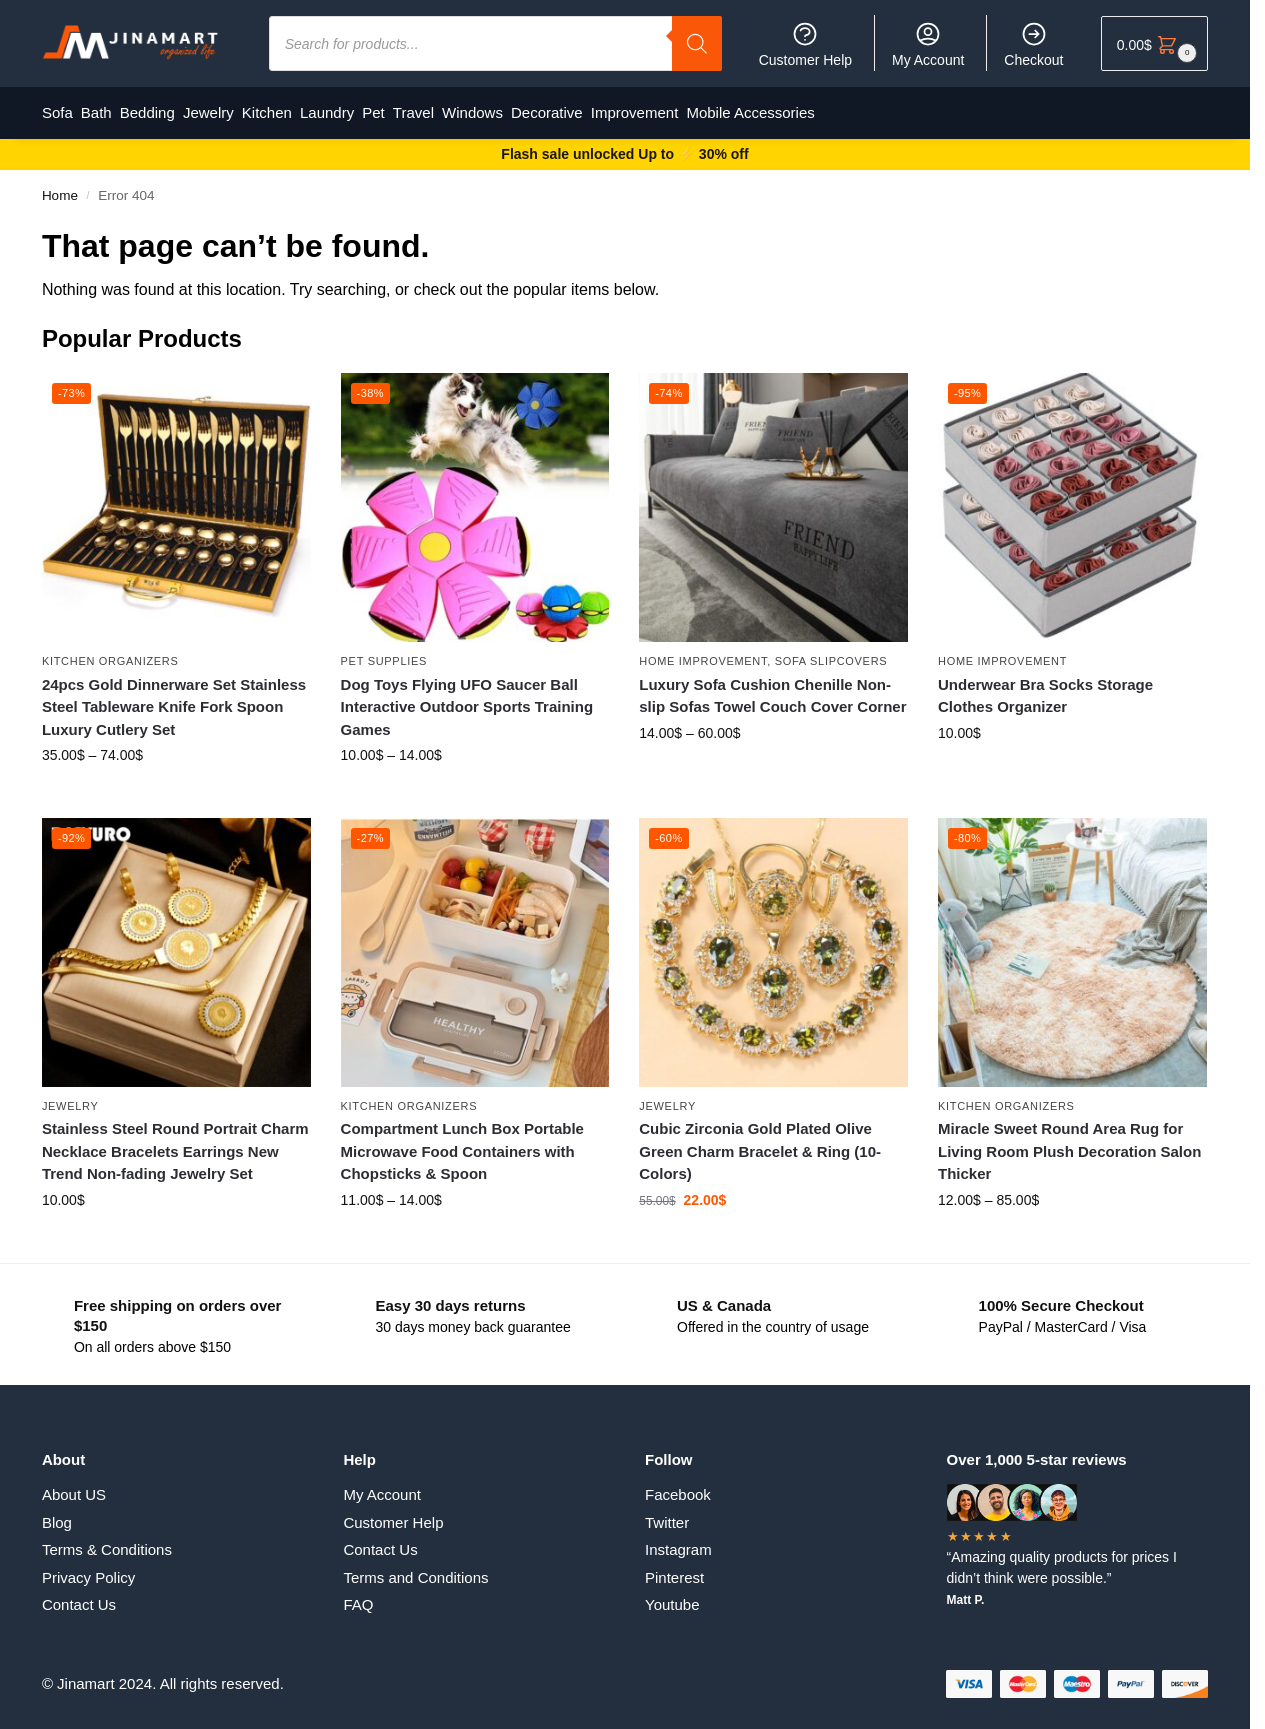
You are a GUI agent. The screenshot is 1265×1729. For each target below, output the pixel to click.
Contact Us (79, 1596)
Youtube (672, 1596)
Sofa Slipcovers (831, 652)
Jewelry (70, 1097)
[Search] (697, 43)
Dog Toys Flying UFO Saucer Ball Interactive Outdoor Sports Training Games (467, 698)
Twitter (667, 1513)
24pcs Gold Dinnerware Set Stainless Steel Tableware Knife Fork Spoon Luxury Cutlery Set (174, 698)
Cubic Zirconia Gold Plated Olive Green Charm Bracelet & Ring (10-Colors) (760, 1142)
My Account (928, 44)
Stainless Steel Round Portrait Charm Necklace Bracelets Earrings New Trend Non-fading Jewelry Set (175, 1142)
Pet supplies (384, 652)
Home (60, 186)
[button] (1154, 43)
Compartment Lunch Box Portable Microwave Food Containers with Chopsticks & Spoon (462, 1142)
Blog (57, 1513)
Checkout (1033, 44)
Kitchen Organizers (110, 652)
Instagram (678, 1541)
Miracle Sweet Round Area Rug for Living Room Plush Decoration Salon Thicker (1069, 1142)
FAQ (358, 1596)
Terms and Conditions (415, 1568)
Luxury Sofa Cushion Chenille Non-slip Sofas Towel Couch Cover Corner (772, 687)
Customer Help (805, 44)
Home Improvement (703, 652)
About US (74, 1486)
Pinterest (674, 1568)
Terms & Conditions (107, 1541)
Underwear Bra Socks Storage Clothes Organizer (1045, 687)
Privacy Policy (88, 1568)
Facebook (678, 1486)
